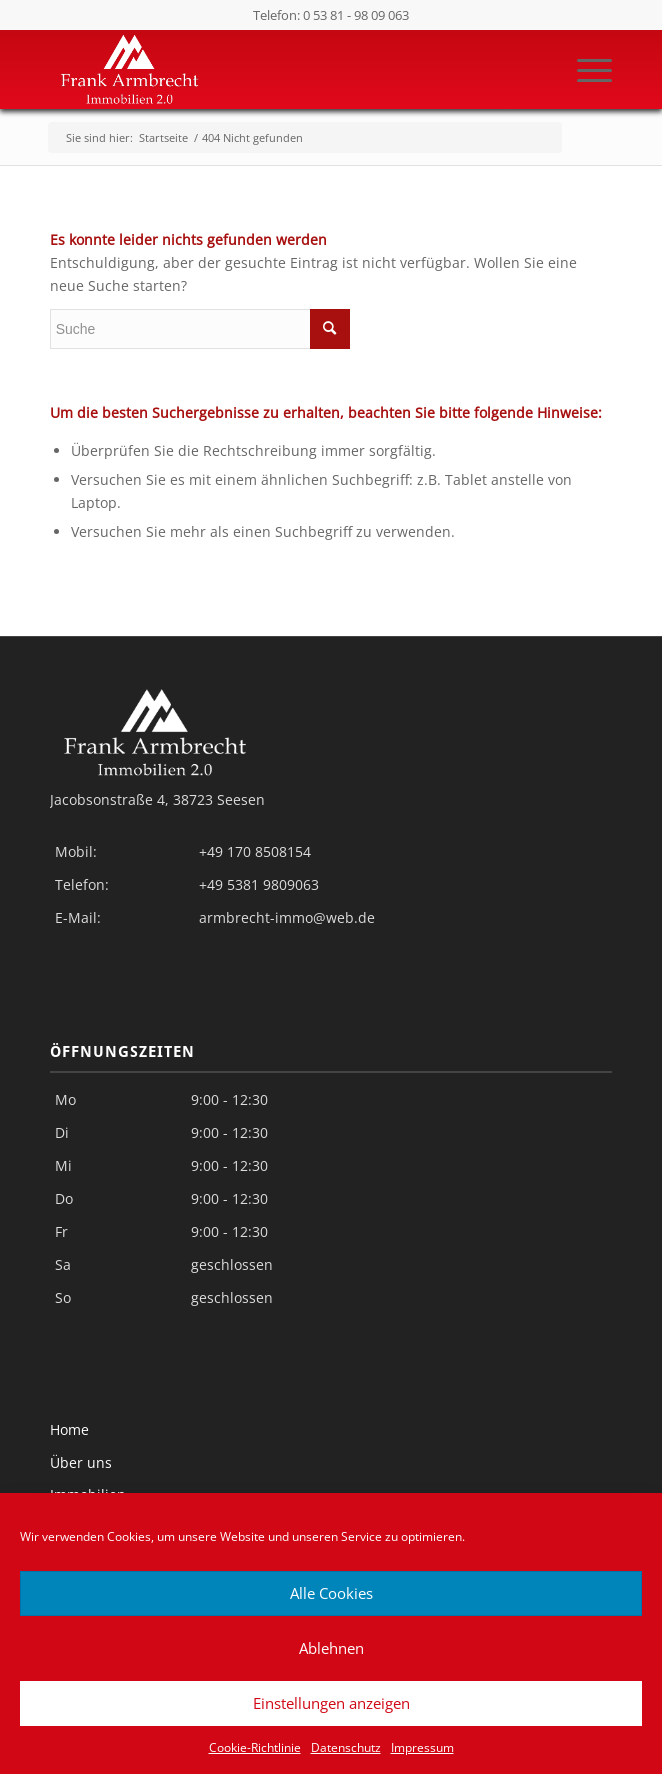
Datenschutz (346, 1747)
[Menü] (584, 69)
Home (69, 1429)
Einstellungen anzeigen (331, 1703)
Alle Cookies (331, 1593)
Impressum (422, 1747)
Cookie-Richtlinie (255, 1747)
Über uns (81, 1462)
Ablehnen (331, 1648)
